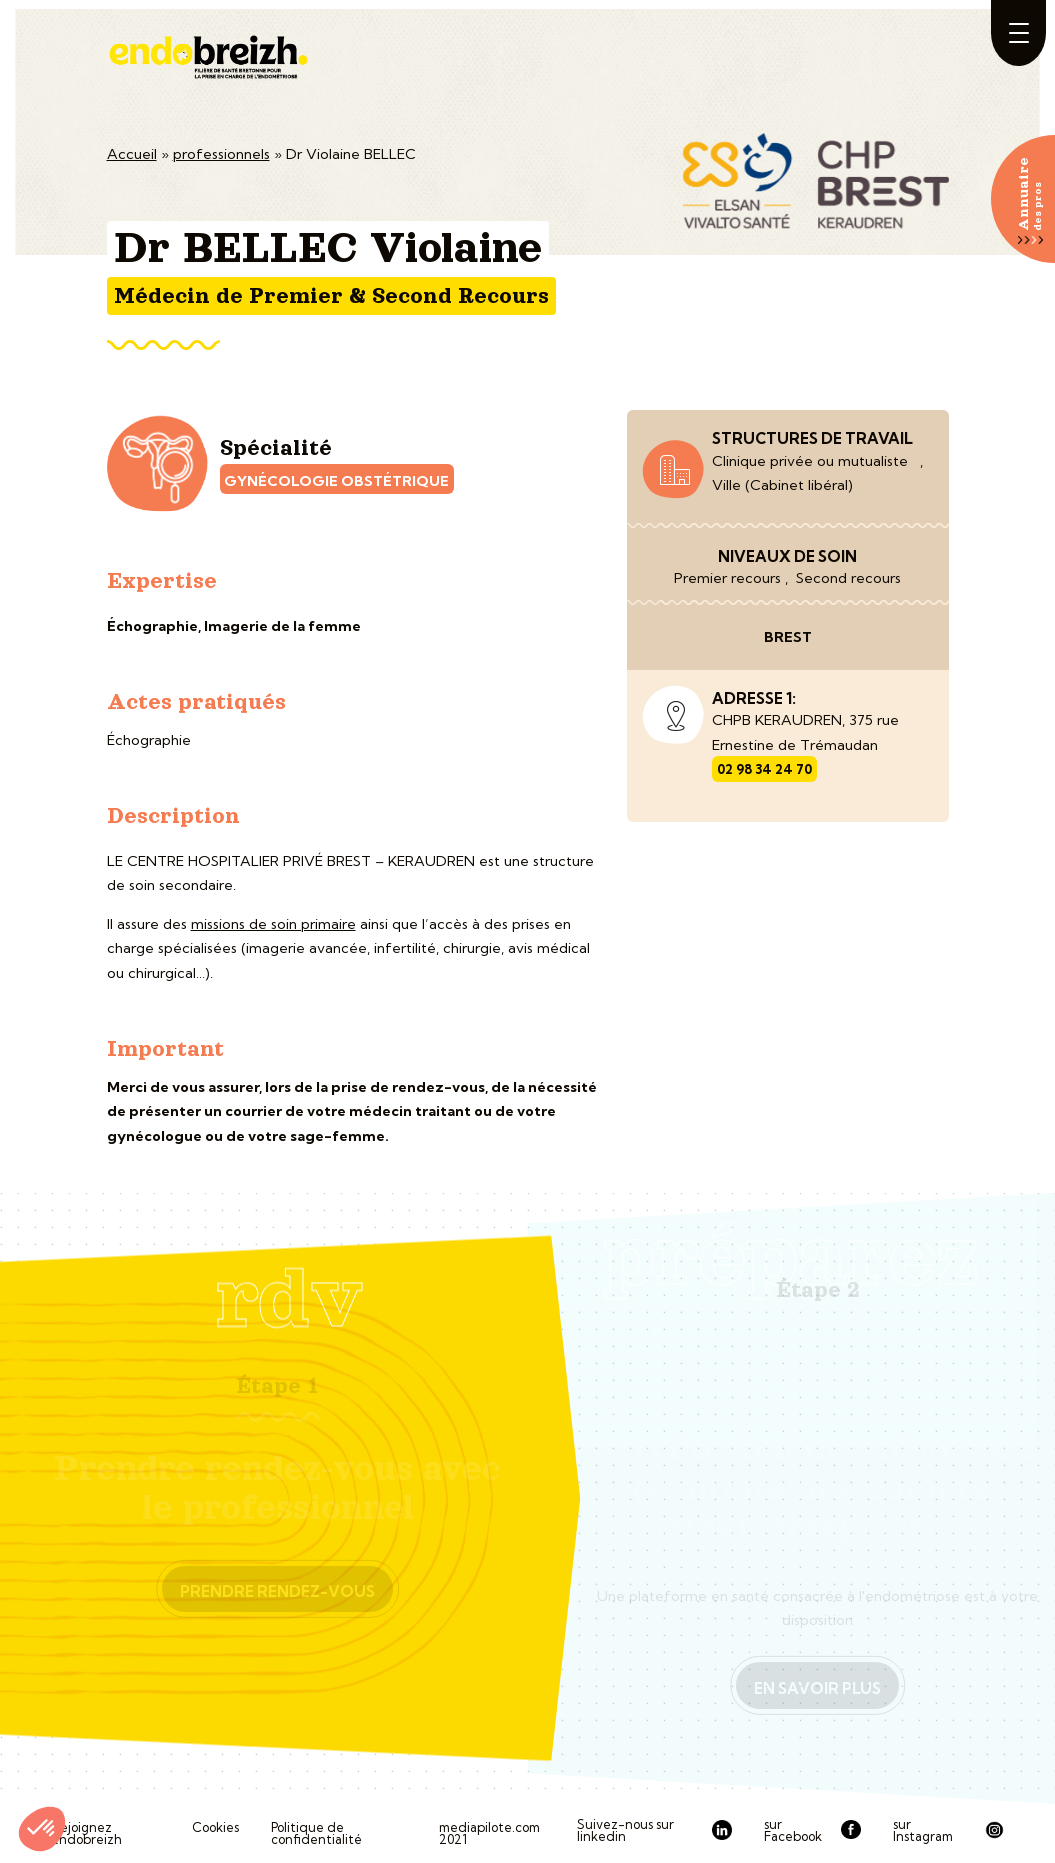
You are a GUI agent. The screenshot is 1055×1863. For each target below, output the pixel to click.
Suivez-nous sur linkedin (625, 1830)
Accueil (132, 154)
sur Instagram (923, 1830)
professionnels (221, 154)
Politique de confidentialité (316, 1833)
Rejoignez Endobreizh (86, 1833)
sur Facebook (793, 1830)
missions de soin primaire (273, 924)
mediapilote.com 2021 (489, 1833)
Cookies (215, 1828)
